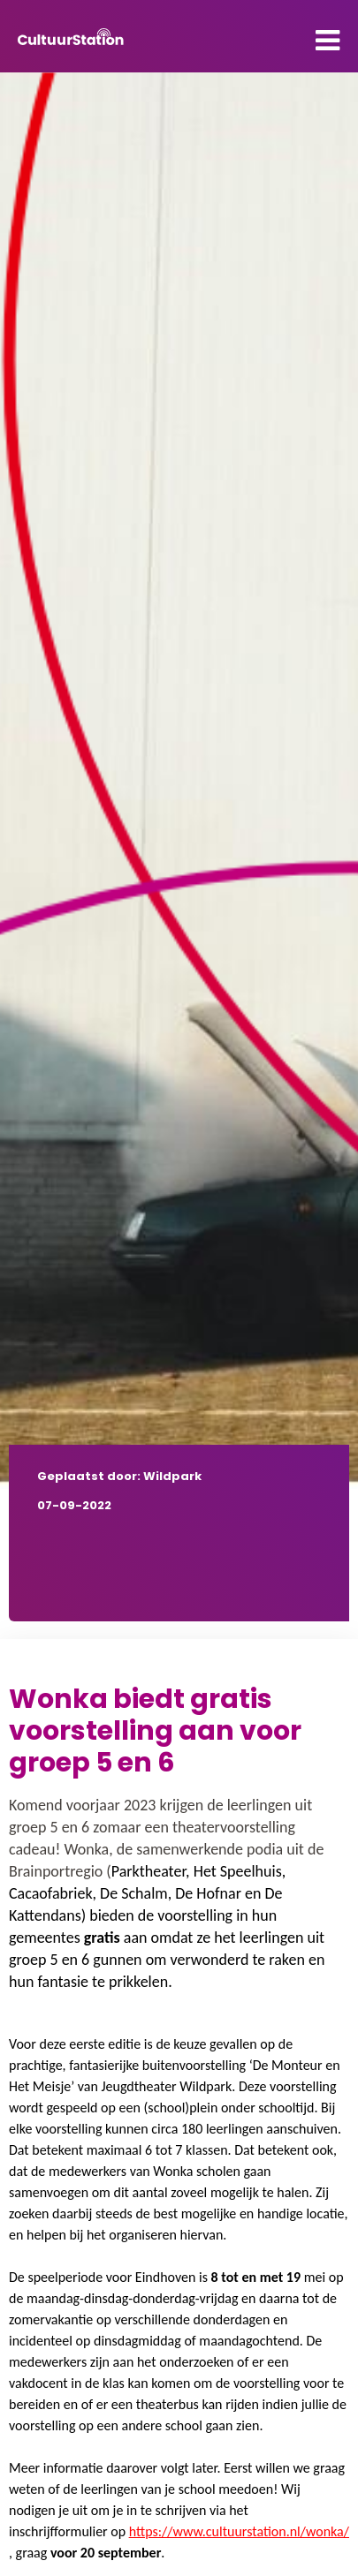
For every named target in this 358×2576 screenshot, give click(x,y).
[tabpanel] (179, 780)
